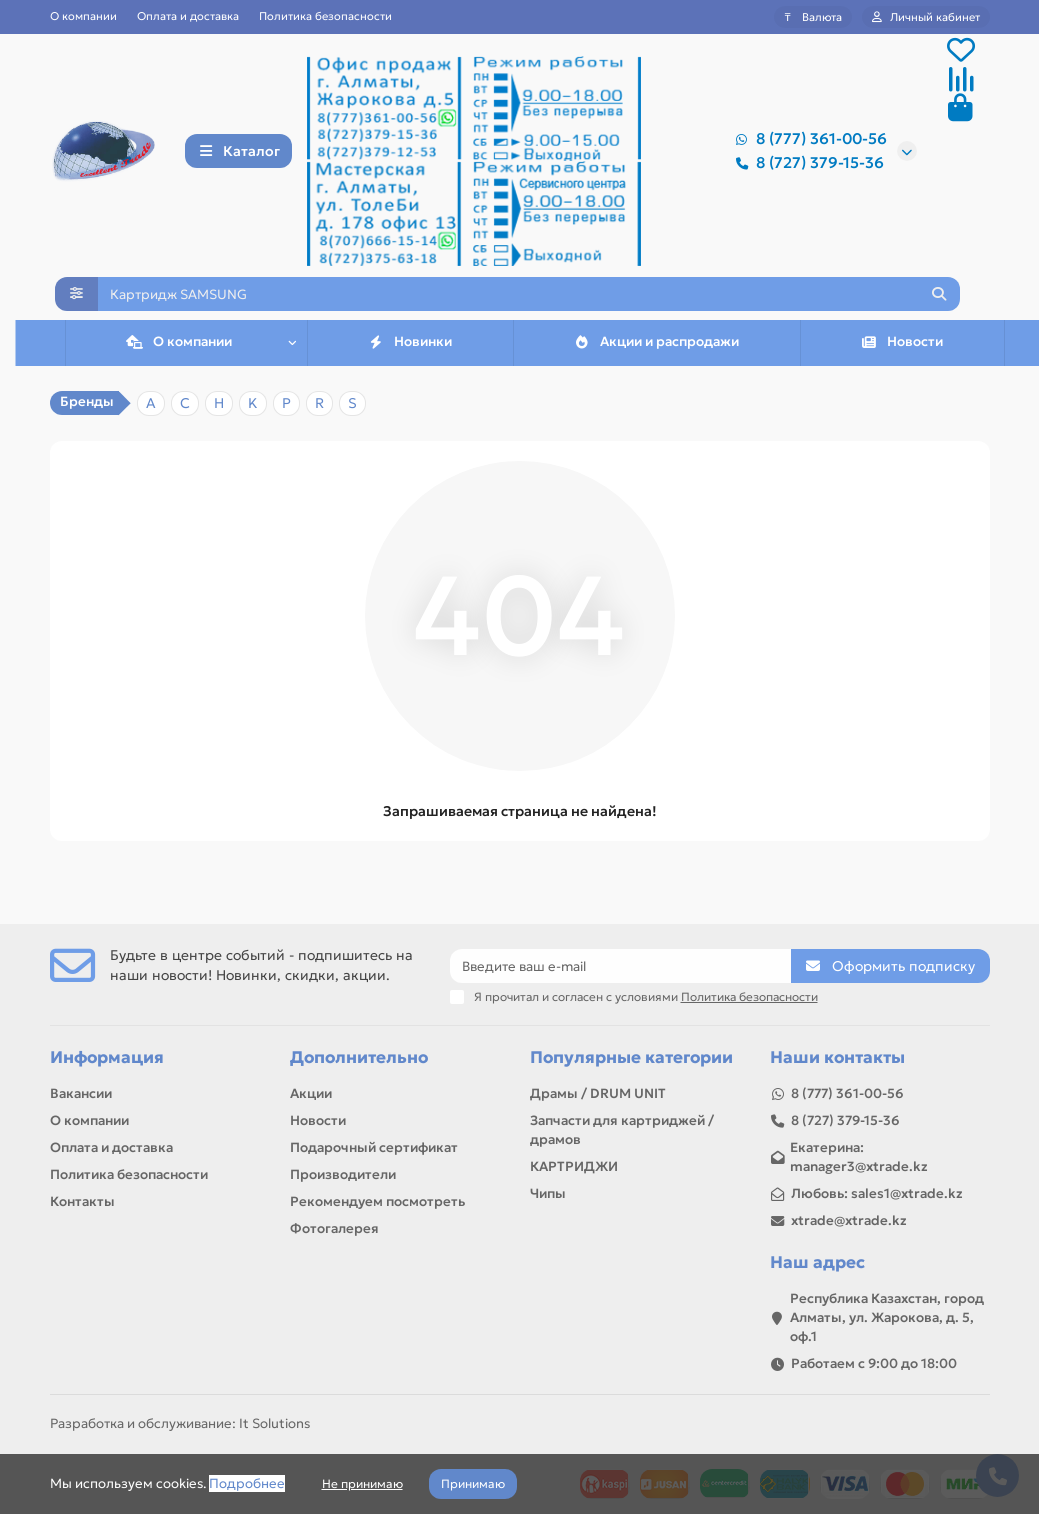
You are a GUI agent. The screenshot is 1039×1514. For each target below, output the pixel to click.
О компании (83, 16)
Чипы (548, 1193)
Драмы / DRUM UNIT (598, 1093)
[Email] (620, 966)
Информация (107, 1057)
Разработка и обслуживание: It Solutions (180, 1423)
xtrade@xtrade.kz (849, 1220)
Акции (311, 1093)
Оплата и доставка (188, 16)
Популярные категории (631, 1057)
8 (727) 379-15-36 (806, 166)
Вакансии (81, 1093)
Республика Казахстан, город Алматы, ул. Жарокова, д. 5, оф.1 (887, 1317)
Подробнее (247, 1483)
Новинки (409, 369)
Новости (901, 369)
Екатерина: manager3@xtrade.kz (859, 1157)
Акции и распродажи (656, 369)
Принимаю (473, 1483)
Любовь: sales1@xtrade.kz (877, 1193)
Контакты (82, 1201)
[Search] (529, 311)
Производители (343, 1174)
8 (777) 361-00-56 (807, 142)
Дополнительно (359, 1057)
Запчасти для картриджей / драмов (622, 1130)
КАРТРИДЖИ (574, 1166)
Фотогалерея (334, 1228)
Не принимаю (362, 1483)
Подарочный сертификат (374, 1147)
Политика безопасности (325, 16)
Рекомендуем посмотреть (377, 1201)
